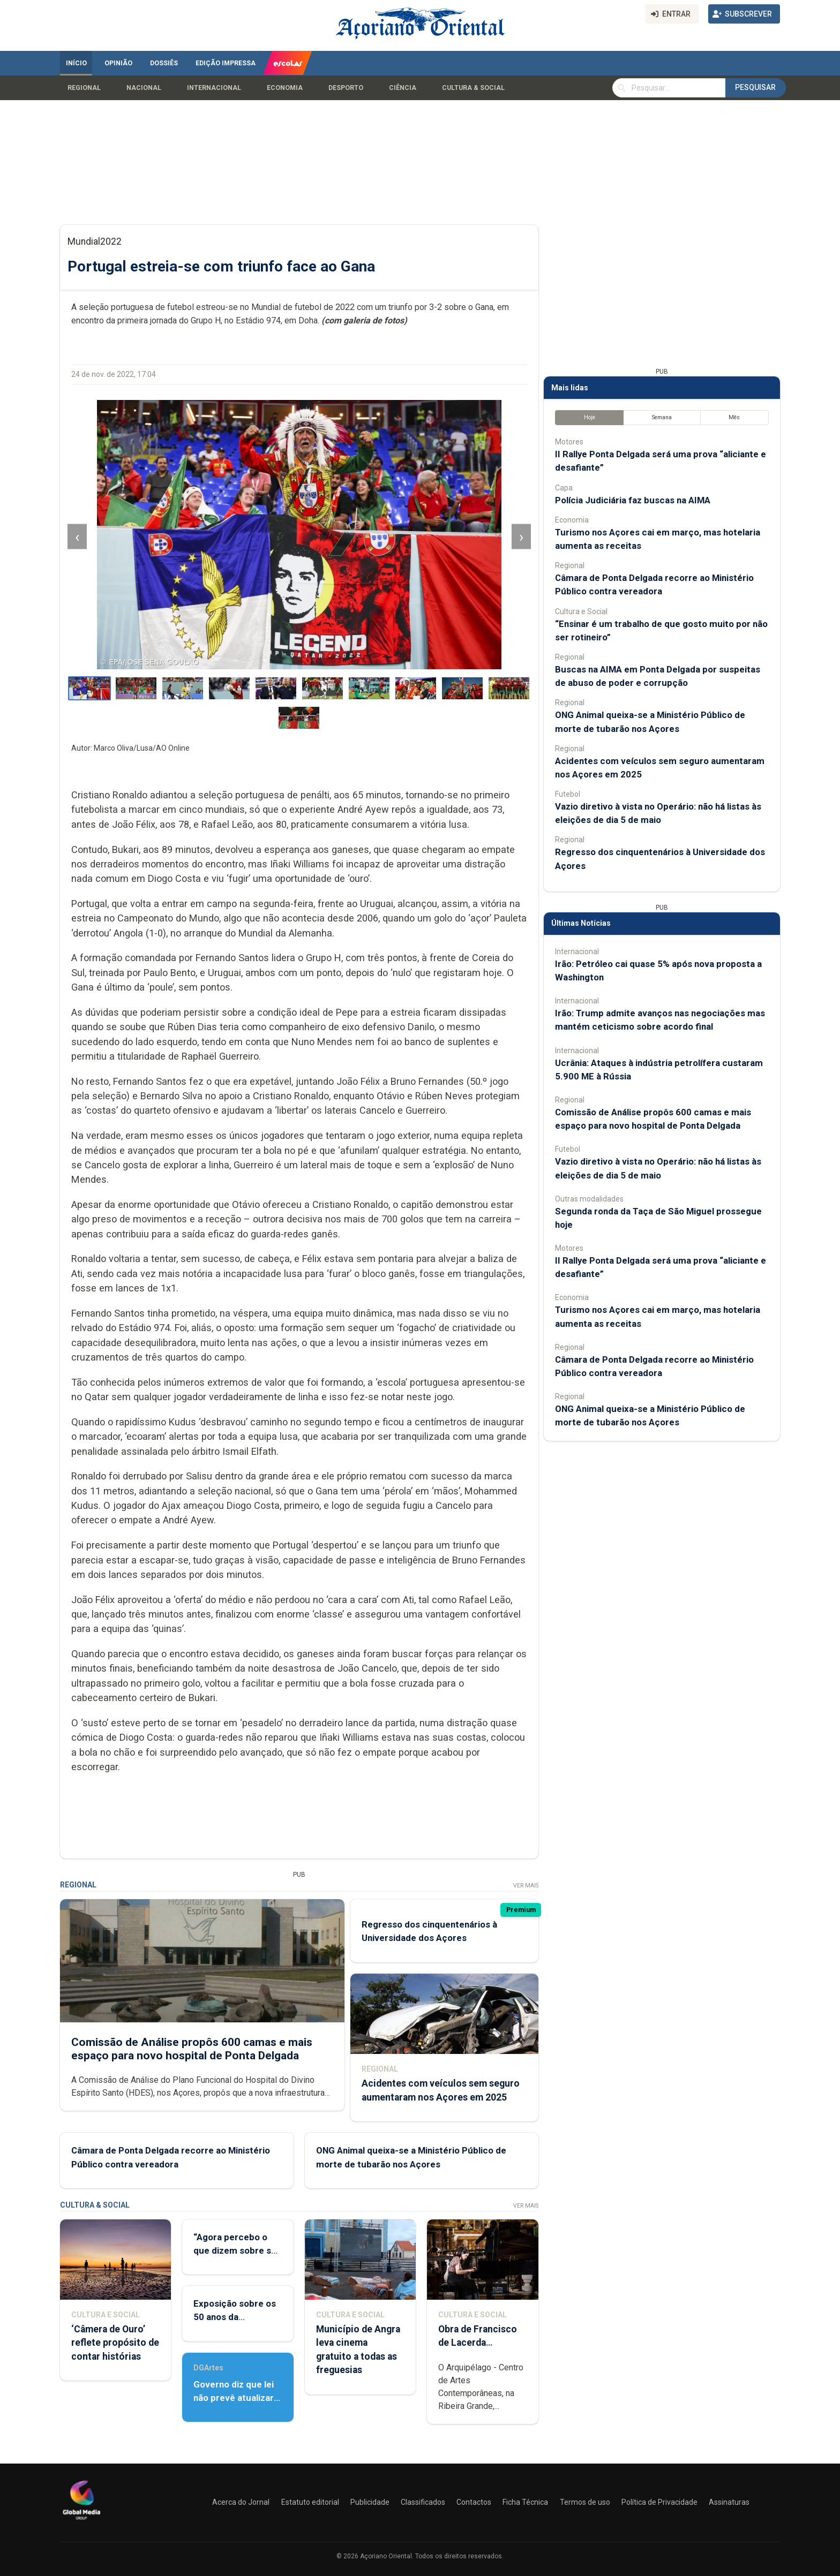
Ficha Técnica (525, 2502)
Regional (84, 88)
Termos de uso (585, 2502)
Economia (285, 88)
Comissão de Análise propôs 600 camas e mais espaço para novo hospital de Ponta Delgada (191, 2048)
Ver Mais (525, 1885)
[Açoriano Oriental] (81, 2521)
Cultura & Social (473, 88)
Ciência (402, 88)
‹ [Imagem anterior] (77, 536)
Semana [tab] (662, 417)
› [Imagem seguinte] (521, 536)
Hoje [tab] (589, 417)
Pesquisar (755, 87)
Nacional (143, 88)
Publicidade (369, 2502)
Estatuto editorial (310, 2502)
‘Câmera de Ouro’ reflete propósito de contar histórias (115, 2342)
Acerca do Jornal (240, 2502)
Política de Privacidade (659, 2502)
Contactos (473, 2502)
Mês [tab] (734, 417)
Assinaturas (729, 2502)
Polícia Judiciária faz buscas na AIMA (632, 500)
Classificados (423, 2502)
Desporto (345, 88)
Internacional (214, 88)
